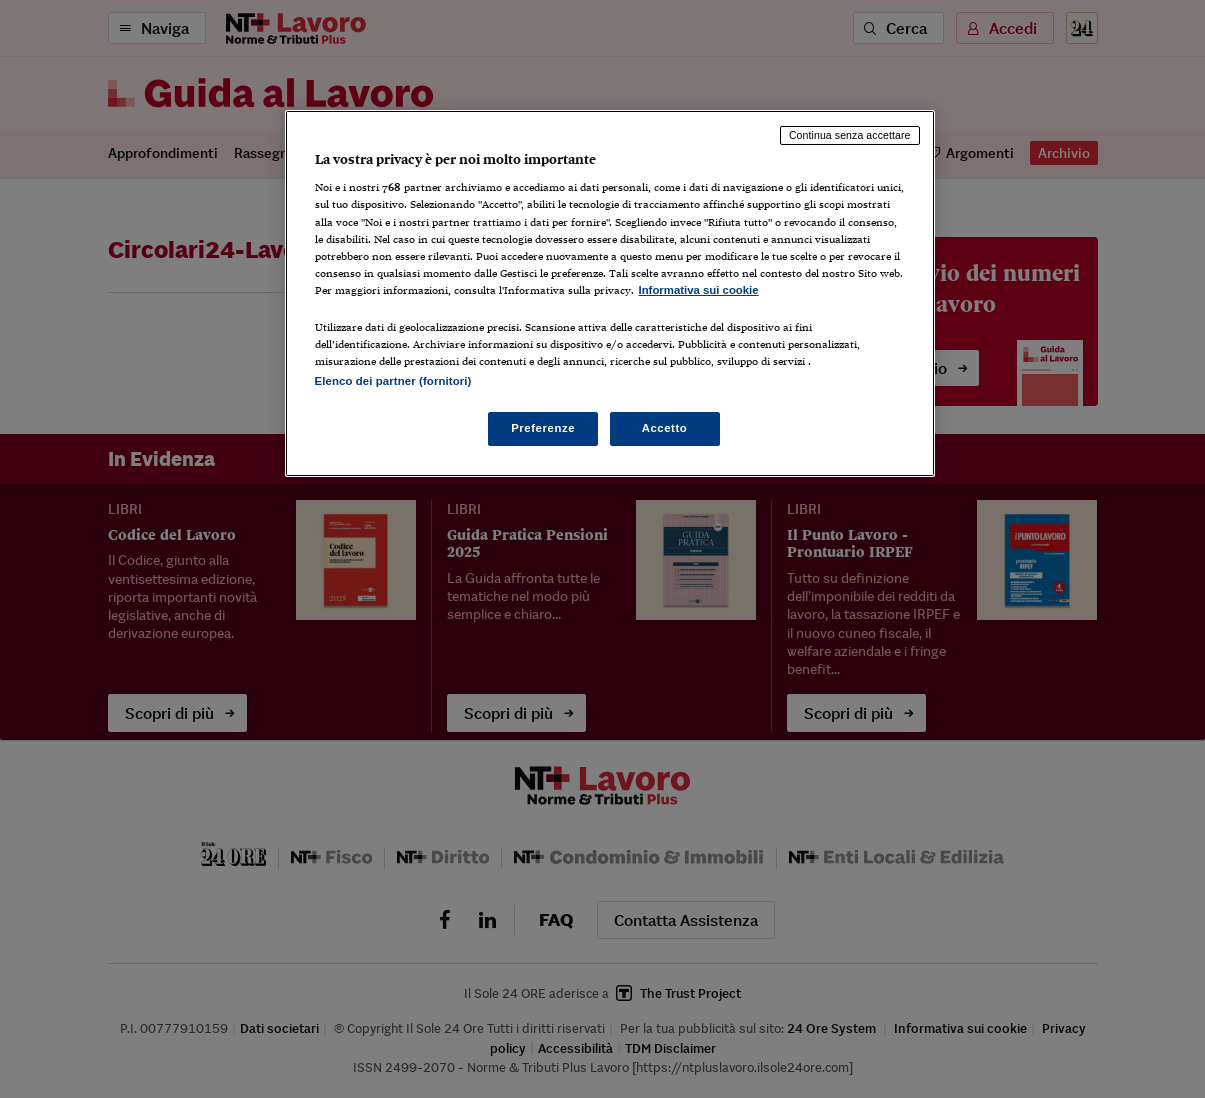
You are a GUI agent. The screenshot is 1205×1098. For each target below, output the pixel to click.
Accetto (665, 428)
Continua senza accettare (850, 135)
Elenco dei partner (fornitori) (393, 381)
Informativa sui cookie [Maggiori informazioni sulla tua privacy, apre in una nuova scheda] (699, 290)
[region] (610, 293)
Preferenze (543, 428)
